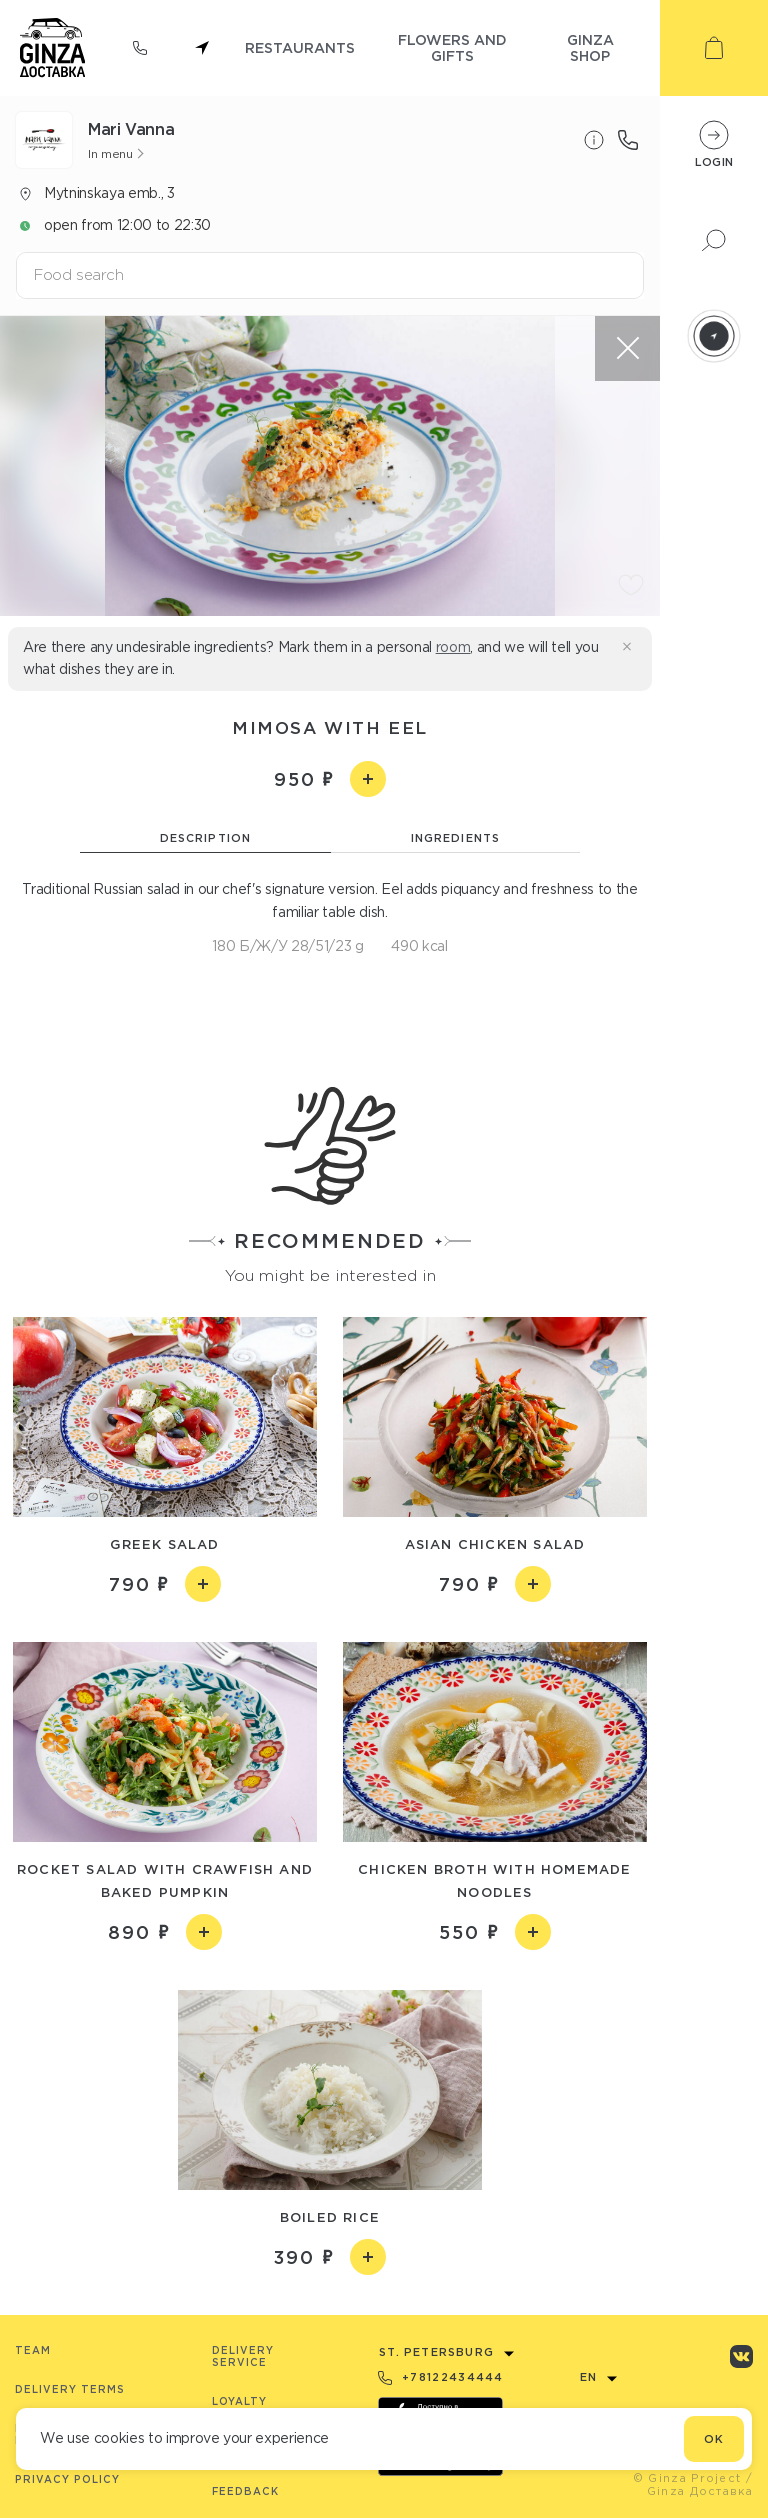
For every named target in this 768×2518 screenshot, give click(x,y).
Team (33, 2350)
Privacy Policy (67, 2479)
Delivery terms (70, 2389)
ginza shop (590, 47)
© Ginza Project (687, 2478)
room (453, 647)
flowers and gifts (452, 47)
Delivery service (243, 2356)
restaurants (300, 47)
